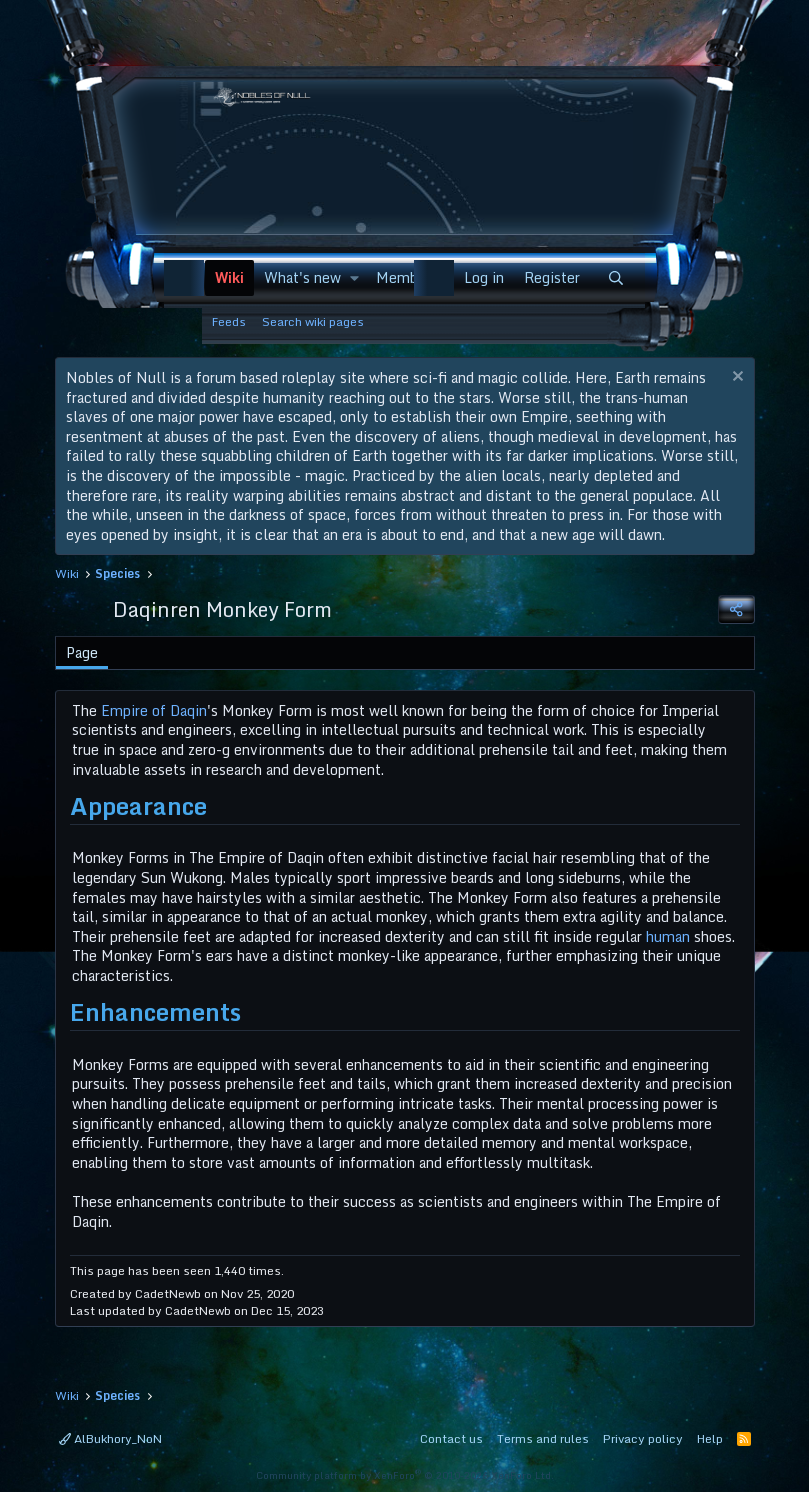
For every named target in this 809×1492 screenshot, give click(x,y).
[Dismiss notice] (735, 378)
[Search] (616, 278)
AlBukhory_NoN (110, 1438)
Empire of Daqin (154, 710)
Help (710, 1438)
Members (407, 277)
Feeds (229, 321)
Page (82, 652)
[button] (353, 278)
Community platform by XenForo (405, 1475)
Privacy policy (643, 1438)
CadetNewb (168, 1293)
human (668, 936)
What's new (302, 277)
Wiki (229, 277)
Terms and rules (543, 1438)
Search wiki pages (313, 321)
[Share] (736, 609)
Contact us (451, 1438)
